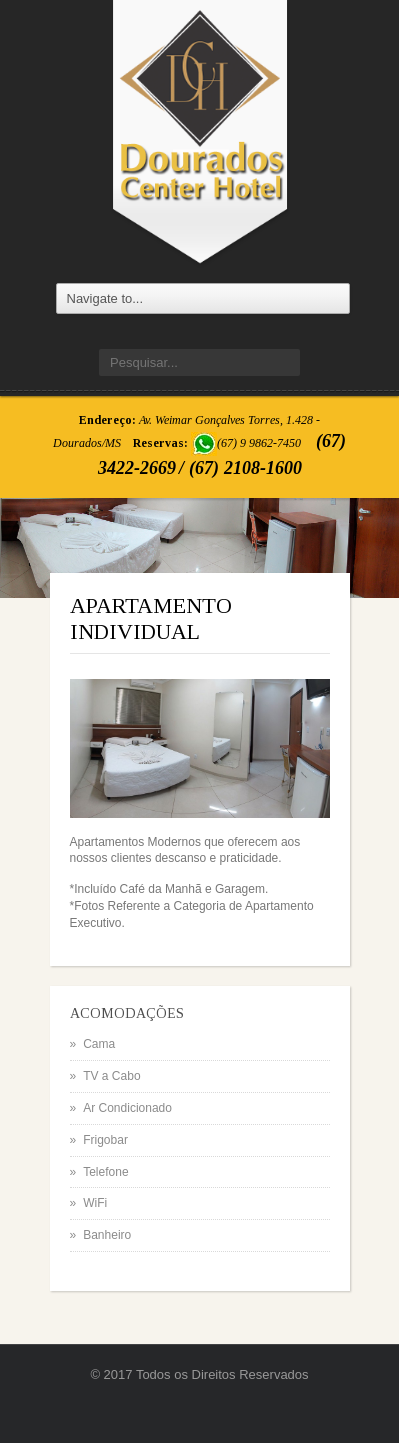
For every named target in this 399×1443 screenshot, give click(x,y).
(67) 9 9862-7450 (259, 443)
